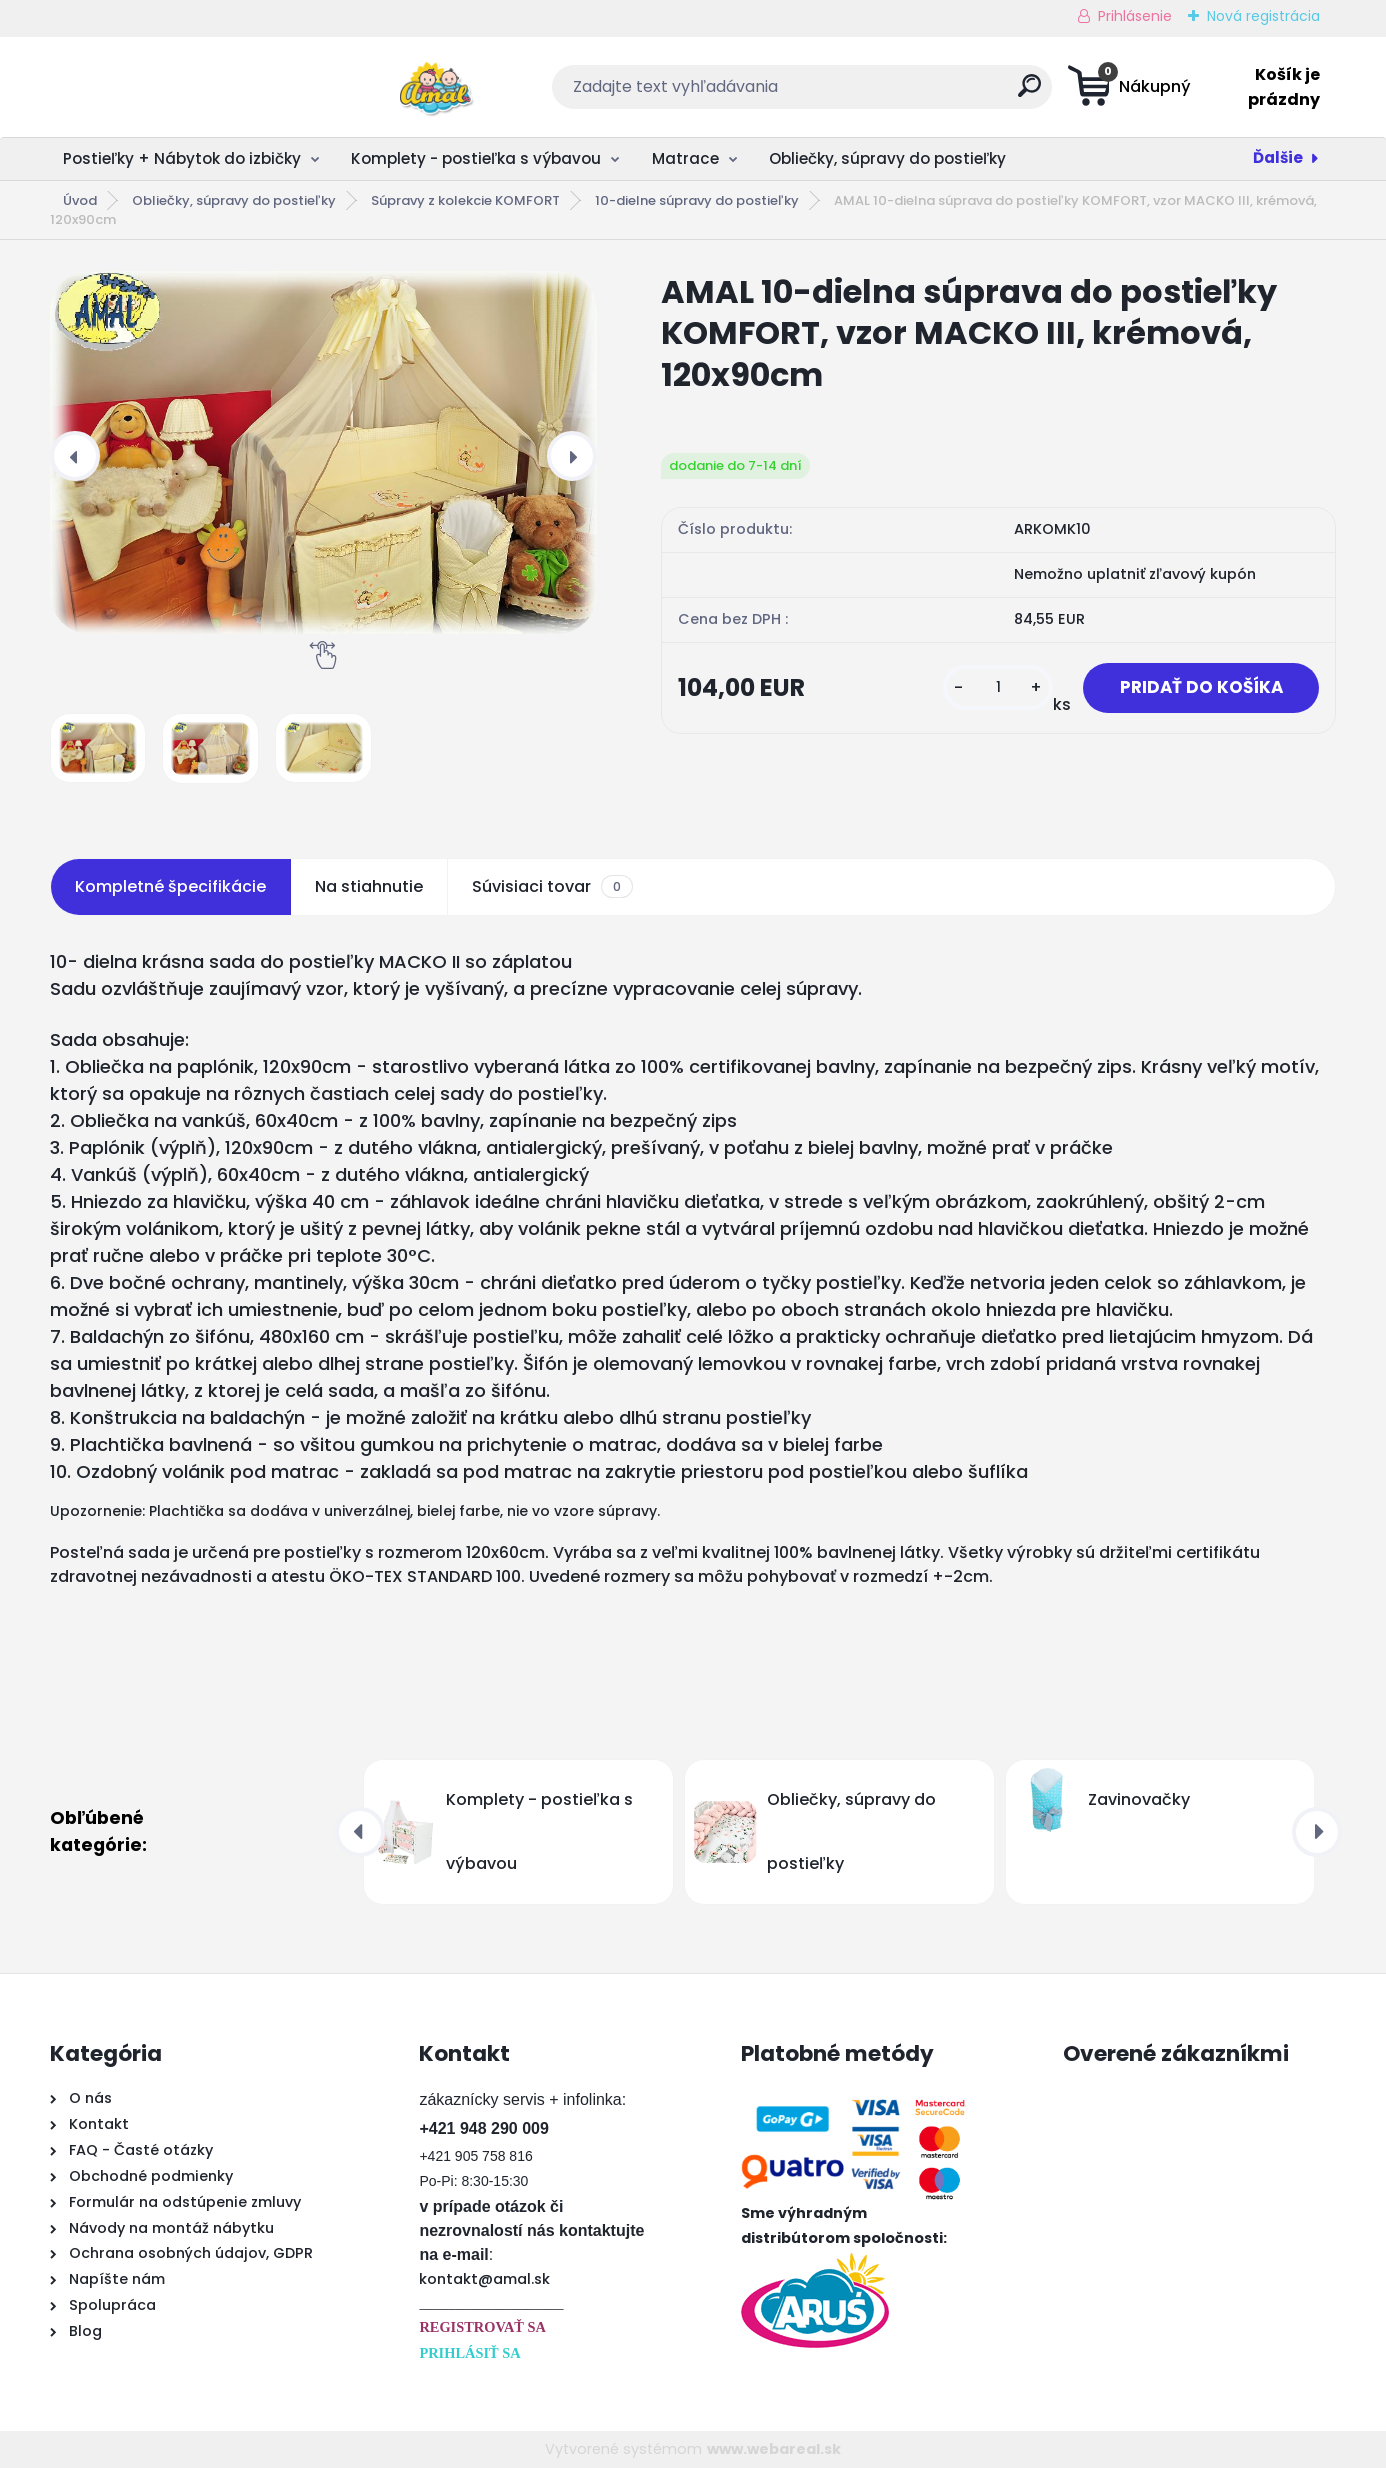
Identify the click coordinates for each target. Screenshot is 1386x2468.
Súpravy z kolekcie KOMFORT (465, 200)
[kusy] (985, 689)
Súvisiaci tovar (552, 887)
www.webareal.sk (774, 2449)
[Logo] (172, 87)
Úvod (80, 200)
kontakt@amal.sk (484, 2279)
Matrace (685, 158)
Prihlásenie (1135, 16)
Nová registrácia (1263, 16)
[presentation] (75, 456)
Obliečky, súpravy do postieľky (887, 158)
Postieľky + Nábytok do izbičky (182, 158)
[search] (889, 93)
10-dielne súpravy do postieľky (697, 200)
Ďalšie (1278, 157)
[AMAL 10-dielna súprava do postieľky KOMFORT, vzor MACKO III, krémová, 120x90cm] (323, 452)
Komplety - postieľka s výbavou (476, 158)
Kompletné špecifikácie (170, 886)
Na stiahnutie (369, 886)
